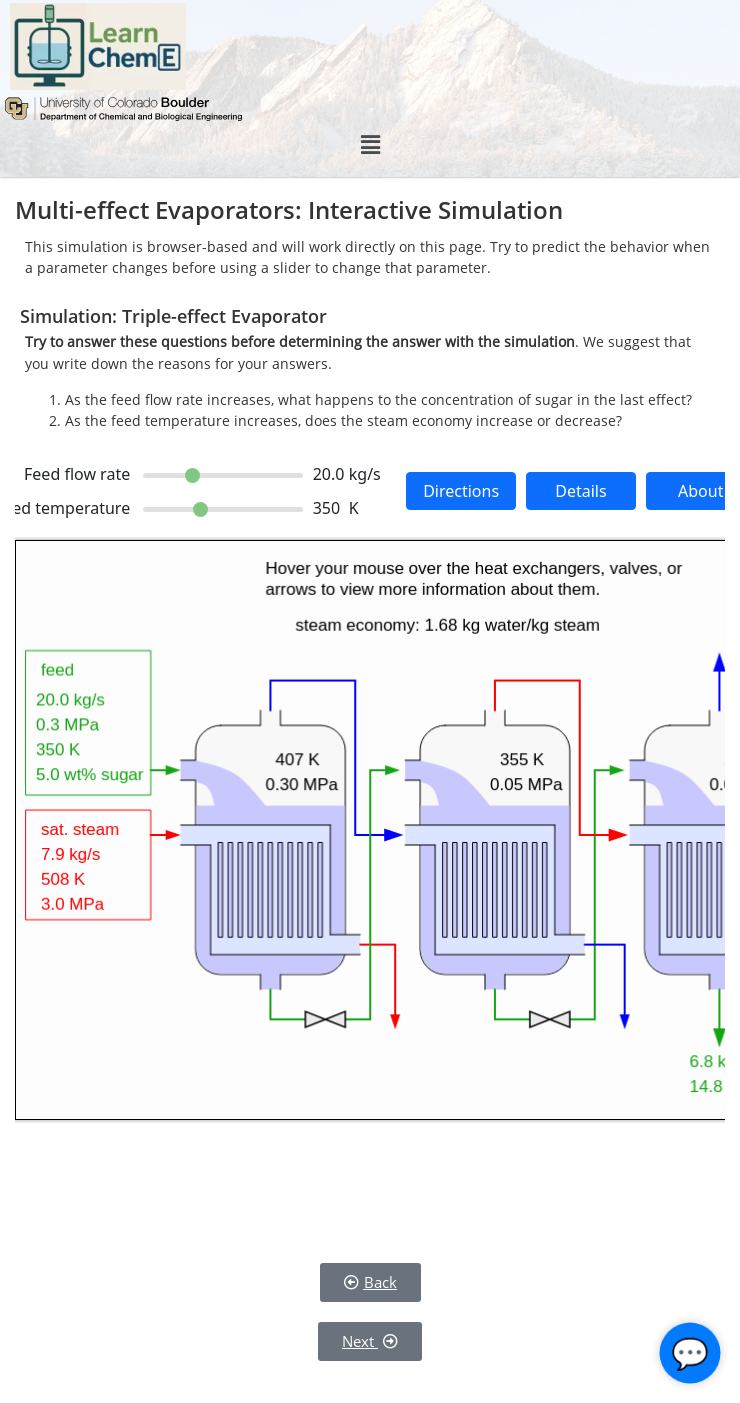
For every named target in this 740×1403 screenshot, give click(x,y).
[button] (370, 145)
